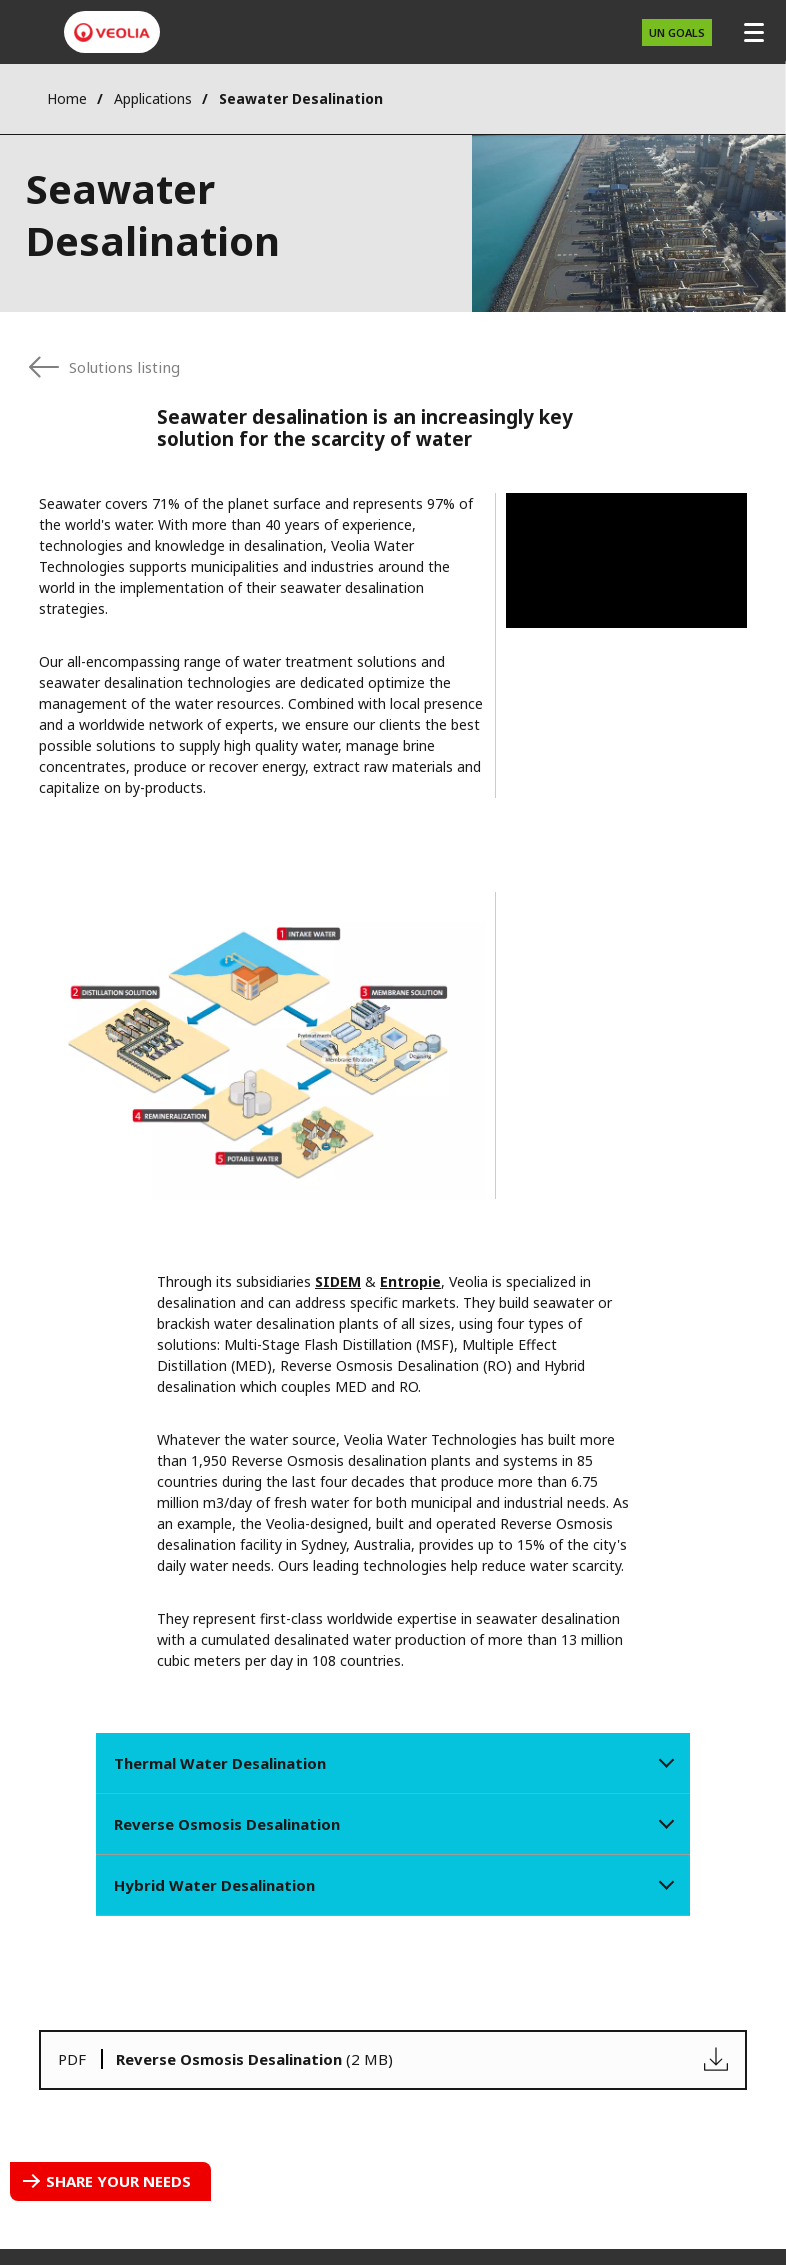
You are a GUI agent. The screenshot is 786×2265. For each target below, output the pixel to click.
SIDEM (338, 1281)
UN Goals (677, 32)
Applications (153, 98)
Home (67, 98)
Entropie (410, 1281)
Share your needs (118, 2181)
